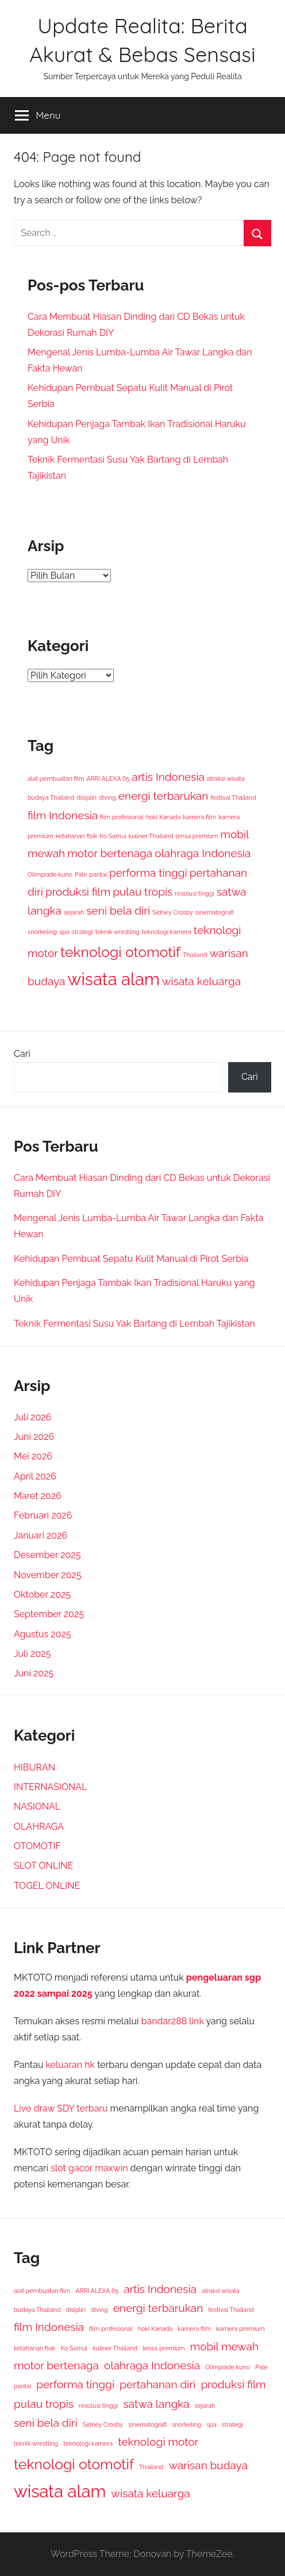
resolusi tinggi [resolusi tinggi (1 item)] (194, 893)
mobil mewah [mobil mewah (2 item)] (224, 2346)
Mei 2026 (33, 1456)
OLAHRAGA (39, 1826)
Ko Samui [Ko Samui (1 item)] (112, 835)
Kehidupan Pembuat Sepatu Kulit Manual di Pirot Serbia (131, 1258)
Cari (22, 1053)
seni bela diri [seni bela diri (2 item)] (118, 910)
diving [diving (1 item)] (107, 797)
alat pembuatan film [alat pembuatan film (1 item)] (56, 778)
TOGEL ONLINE (47, 1885)
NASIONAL (37, 1806)
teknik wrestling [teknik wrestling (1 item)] (117, 931)
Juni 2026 (34, 1436)
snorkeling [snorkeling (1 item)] (42, 931)
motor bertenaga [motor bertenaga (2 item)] (109, 853)
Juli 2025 (32, 1653)
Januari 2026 (40, 1535)
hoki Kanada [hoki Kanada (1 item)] (163, 817)
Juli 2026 (32, 1417)
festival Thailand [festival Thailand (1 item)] (233, 797)
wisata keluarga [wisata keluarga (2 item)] (201, 981)
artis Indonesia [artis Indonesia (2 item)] (168, 776)
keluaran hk (70, 2064)
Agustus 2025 (42, 1634)
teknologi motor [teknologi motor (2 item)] (158, 2441)
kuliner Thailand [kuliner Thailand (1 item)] (151, 835)
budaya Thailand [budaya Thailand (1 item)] (51, 797)
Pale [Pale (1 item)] (81, 874)
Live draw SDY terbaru (60, 2108)
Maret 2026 (37, 1495)
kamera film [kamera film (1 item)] (199, 817)
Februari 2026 (43, 1515)
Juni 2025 (33, 1673)
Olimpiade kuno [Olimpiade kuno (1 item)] (50, 874)
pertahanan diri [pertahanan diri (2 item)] (157, 2384)
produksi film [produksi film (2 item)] (77, 891)
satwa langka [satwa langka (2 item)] (157, 2403)
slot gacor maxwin (89, 2168)
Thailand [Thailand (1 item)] (195, 954)
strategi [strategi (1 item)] (82, 931)
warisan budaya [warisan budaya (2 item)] (208, 2465)
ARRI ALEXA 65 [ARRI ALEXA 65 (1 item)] (108, 778)
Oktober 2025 (42, 1594)
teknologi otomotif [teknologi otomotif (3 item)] (120, 952)
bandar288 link (172, 2021)
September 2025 (49, 1614)
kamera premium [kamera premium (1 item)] (240, 2328)
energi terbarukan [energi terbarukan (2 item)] (163, 795)
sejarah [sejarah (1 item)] (74, 912)
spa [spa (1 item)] (64, 931)
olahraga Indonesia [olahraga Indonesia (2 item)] (203, 853)
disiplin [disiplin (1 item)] (87, 797)
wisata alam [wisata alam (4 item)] (114, 979)
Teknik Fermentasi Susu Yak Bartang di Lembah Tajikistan (134, 1323)
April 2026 (35, 1476)
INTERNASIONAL (50, 1786)
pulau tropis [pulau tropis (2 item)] (142, 891)
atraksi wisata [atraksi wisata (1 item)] (226, 778)
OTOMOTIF (37, 1846)
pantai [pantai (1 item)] (98, 874)
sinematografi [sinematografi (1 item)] (214, 912)
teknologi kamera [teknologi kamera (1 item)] (166, 931)
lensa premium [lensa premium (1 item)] (197, 835)
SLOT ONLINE (43, 1865)
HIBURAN (34, 1767)
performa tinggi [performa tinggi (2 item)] (148, 872)
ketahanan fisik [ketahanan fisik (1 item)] (76, 835)
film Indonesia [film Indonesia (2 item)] (63, 815)
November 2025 (48, 1575)
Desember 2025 (47, 1555)
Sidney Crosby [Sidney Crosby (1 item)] (172, 912)
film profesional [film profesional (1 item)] (122, 817)
